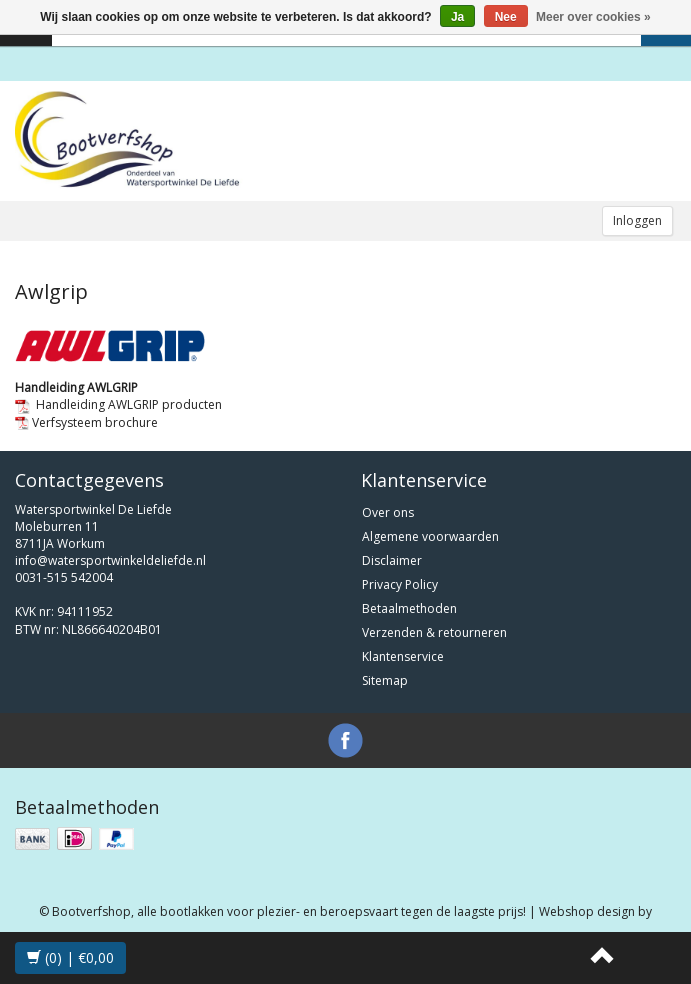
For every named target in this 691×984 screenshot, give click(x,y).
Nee (506, 17)
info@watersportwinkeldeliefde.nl (110, 560)
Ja (457, 17)
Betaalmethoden (409, 608)
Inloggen (637, 220)
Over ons (388, 512)
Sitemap (385, 680)
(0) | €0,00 (70, 957)
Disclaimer (392, 560)
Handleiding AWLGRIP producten (118, 404)
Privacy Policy (400, 584)
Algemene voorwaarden (430, 536)
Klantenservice (403, 656)
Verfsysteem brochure (86, 422)
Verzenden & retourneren (434, 632)
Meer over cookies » (593, 17)
